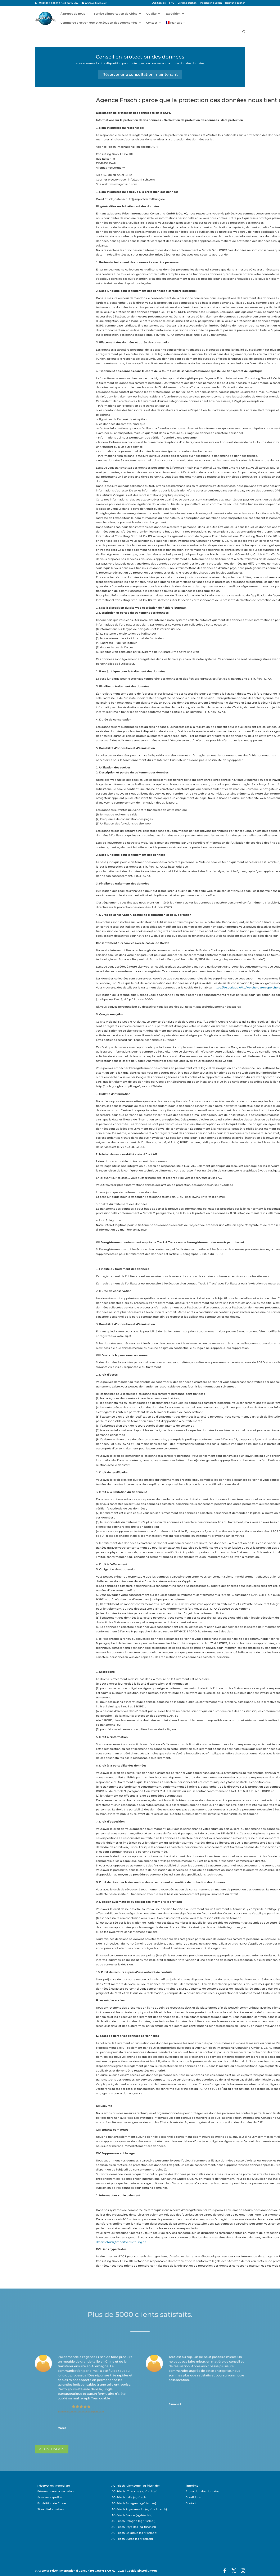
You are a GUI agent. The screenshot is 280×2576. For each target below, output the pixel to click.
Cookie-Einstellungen (142, 2570)
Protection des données (202, 2491)
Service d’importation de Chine (116, 13)
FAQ (171, 3)
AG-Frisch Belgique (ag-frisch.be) (134, 2533)
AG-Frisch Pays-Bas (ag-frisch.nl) (133, 2527)
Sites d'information (50, 2509)
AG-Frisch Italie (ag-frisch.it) (130, 2497)
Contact (151, 22)
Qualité (151, 13)
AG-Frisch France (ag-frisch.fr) (131, 2515)
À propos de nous (73, 13)
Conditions (193, 2497)
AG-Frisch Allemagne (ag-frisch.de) (135, 2485)
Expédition (173, 13)
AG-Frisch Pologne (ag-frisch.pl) (133, 2521)
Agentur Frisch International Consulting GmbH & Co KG (76, 2570)
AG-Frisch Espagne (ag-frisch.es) (133, 2503)
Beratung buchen (235, 3)
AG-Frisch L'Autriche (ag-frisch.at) (134, 2491)
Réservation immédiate (53, 2485)
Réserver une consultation (55, 2491)
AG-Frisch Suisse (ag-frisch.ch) (132, 2539)
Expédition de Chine (51, 2503)
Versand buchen (187, 3)
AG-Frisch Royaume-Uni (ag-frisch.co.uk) (139, 2509)
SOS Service (159, 3)
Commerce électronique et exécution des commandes (99, 22)
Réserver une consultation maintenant (140, 74)
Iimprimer (193, 2485)
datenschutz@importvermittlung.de (121, 2242)
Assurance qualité (49, 2497)
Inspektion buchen (211, 3)
